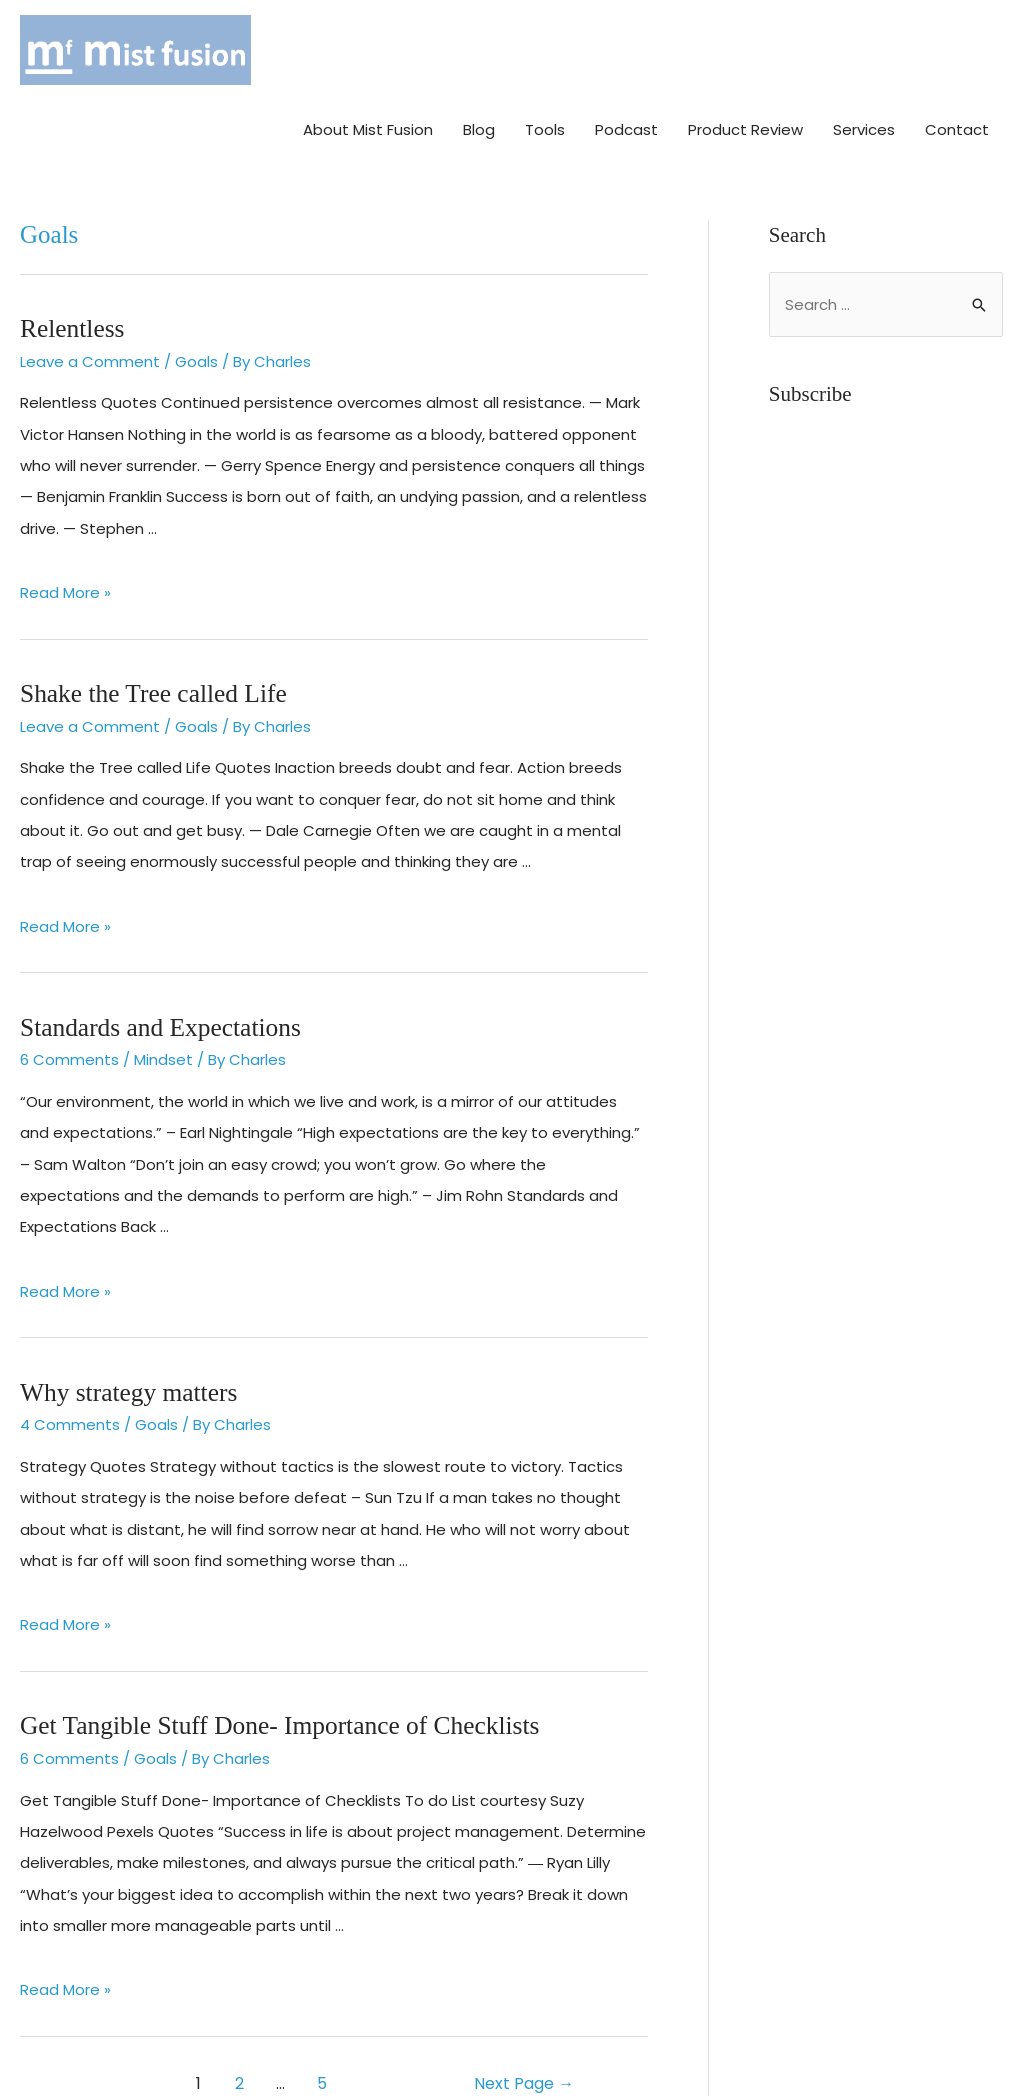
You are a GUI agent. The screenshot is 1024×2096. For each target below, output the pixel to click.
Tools (545, 47)
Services (864, 47)
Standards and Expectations (158, 961)
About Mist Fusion (368, 47)
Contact (957, 47)
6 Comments (69, 993)
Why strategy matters (127, 1325)
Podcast (626, 47)
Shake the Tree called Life (151, 628)
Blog (479, 47)
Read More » (65, 529)
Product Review (745, 47)
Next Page (524, 2015)
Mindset (163, 993)
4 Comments (70, 1357)
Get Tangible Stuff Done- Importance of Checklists (275, 1658)
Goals (196, 297)
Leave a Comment (90, 297)
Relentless (71, 264)
